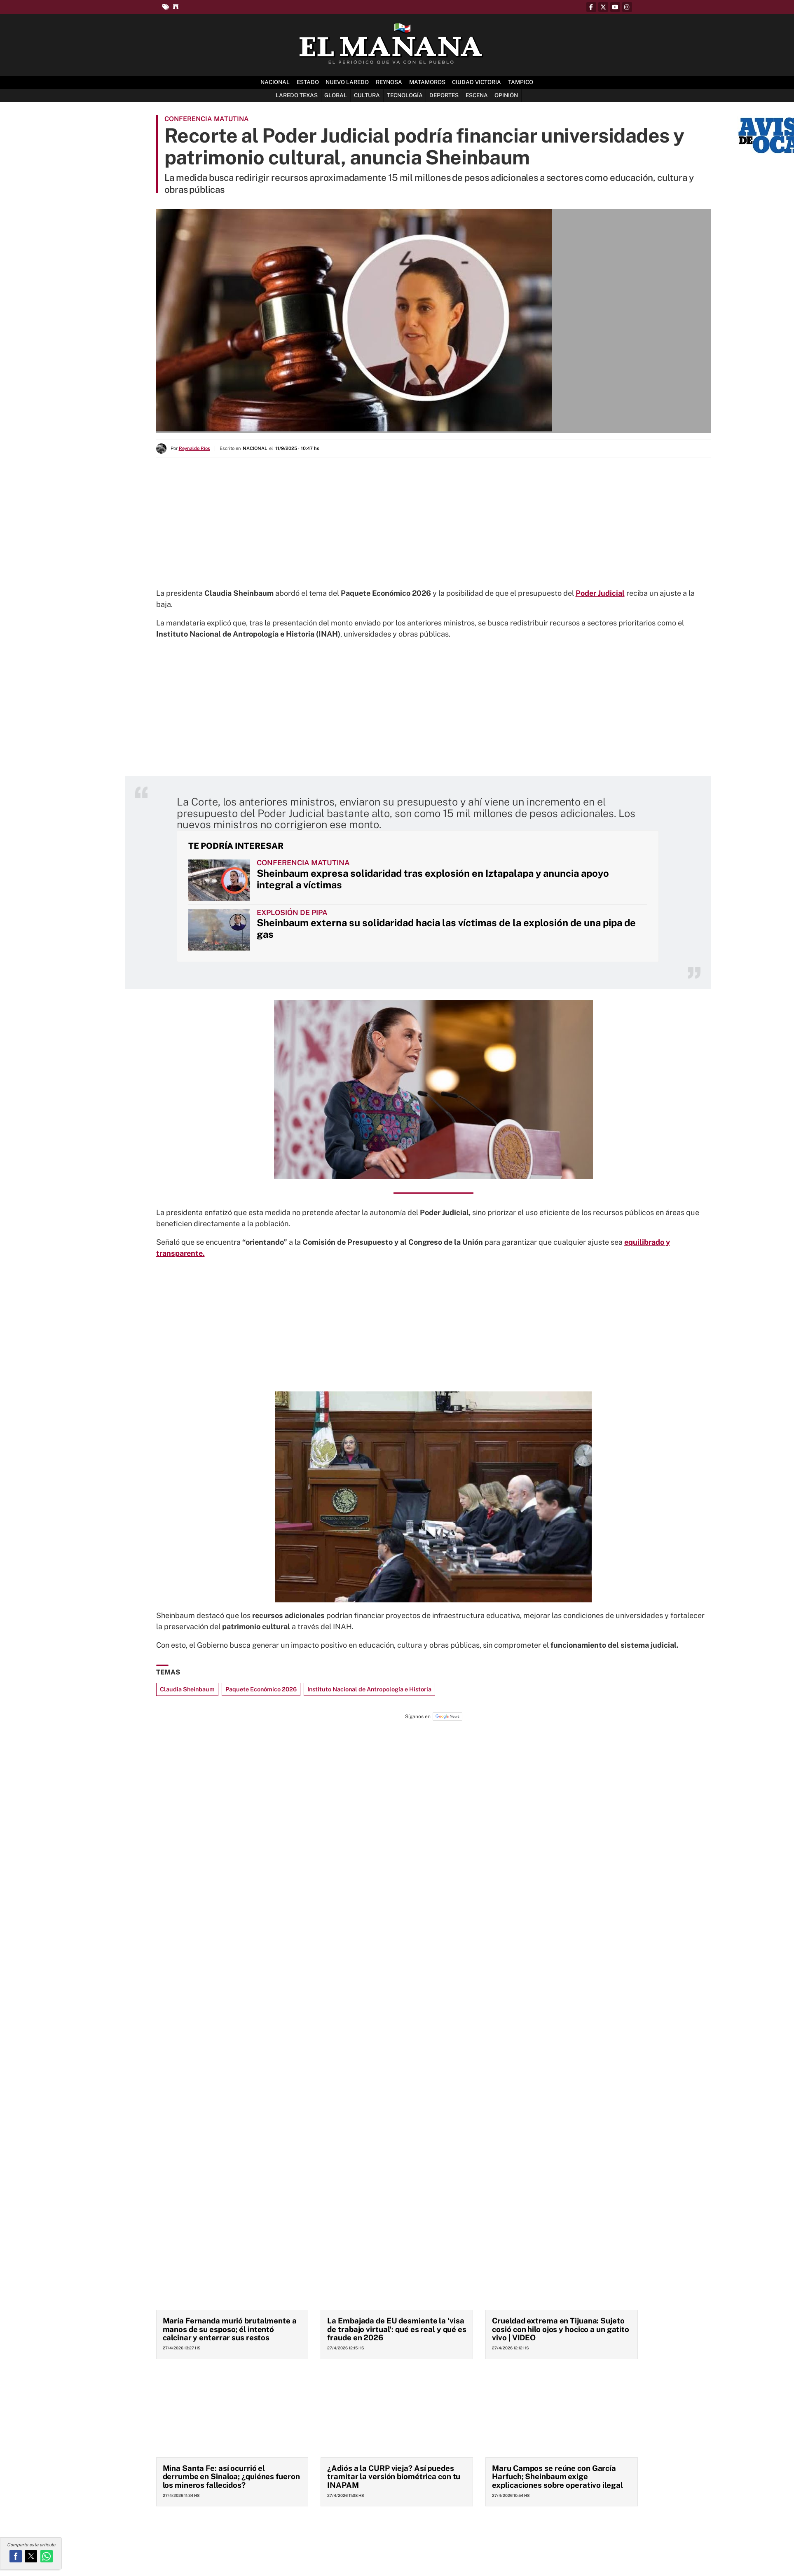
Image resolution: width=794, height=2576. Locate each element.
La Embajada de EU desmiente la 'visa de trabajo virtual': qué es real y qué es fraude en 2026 (396, 2329)
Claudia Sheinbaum (187, 1689)
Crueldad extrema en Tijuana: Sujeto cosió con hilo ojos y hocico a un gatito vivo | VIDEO (560, 2329)
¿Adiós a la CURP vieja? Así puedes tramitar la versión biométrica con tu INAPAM (393, 2476)
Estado (308, 82)
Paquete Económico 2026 (261, 1689)
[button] (15, 2556)
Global (335, 95)
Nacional (275, 82)
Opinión (506, 95)
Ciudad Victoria (476, 82)
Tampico (520, 82)
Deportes (444, 95)
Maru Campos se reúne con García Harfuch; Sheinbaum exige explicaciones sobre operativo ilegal (557, 2476)
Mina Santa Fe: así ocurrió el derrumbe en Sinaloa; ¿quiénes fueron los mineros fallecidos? (231, 2476)
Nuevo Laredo (347, 82)
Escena (477, 95)
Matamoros (427, 82)
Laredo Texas (297, 95)
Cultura (367, 95)
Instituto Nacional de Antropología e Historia (369, 1689)
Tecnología (405, 95)
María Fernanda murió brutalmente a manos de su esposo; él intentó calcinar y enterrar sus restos (230, 2329)
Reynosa (389, 82)
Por (190, 448)
